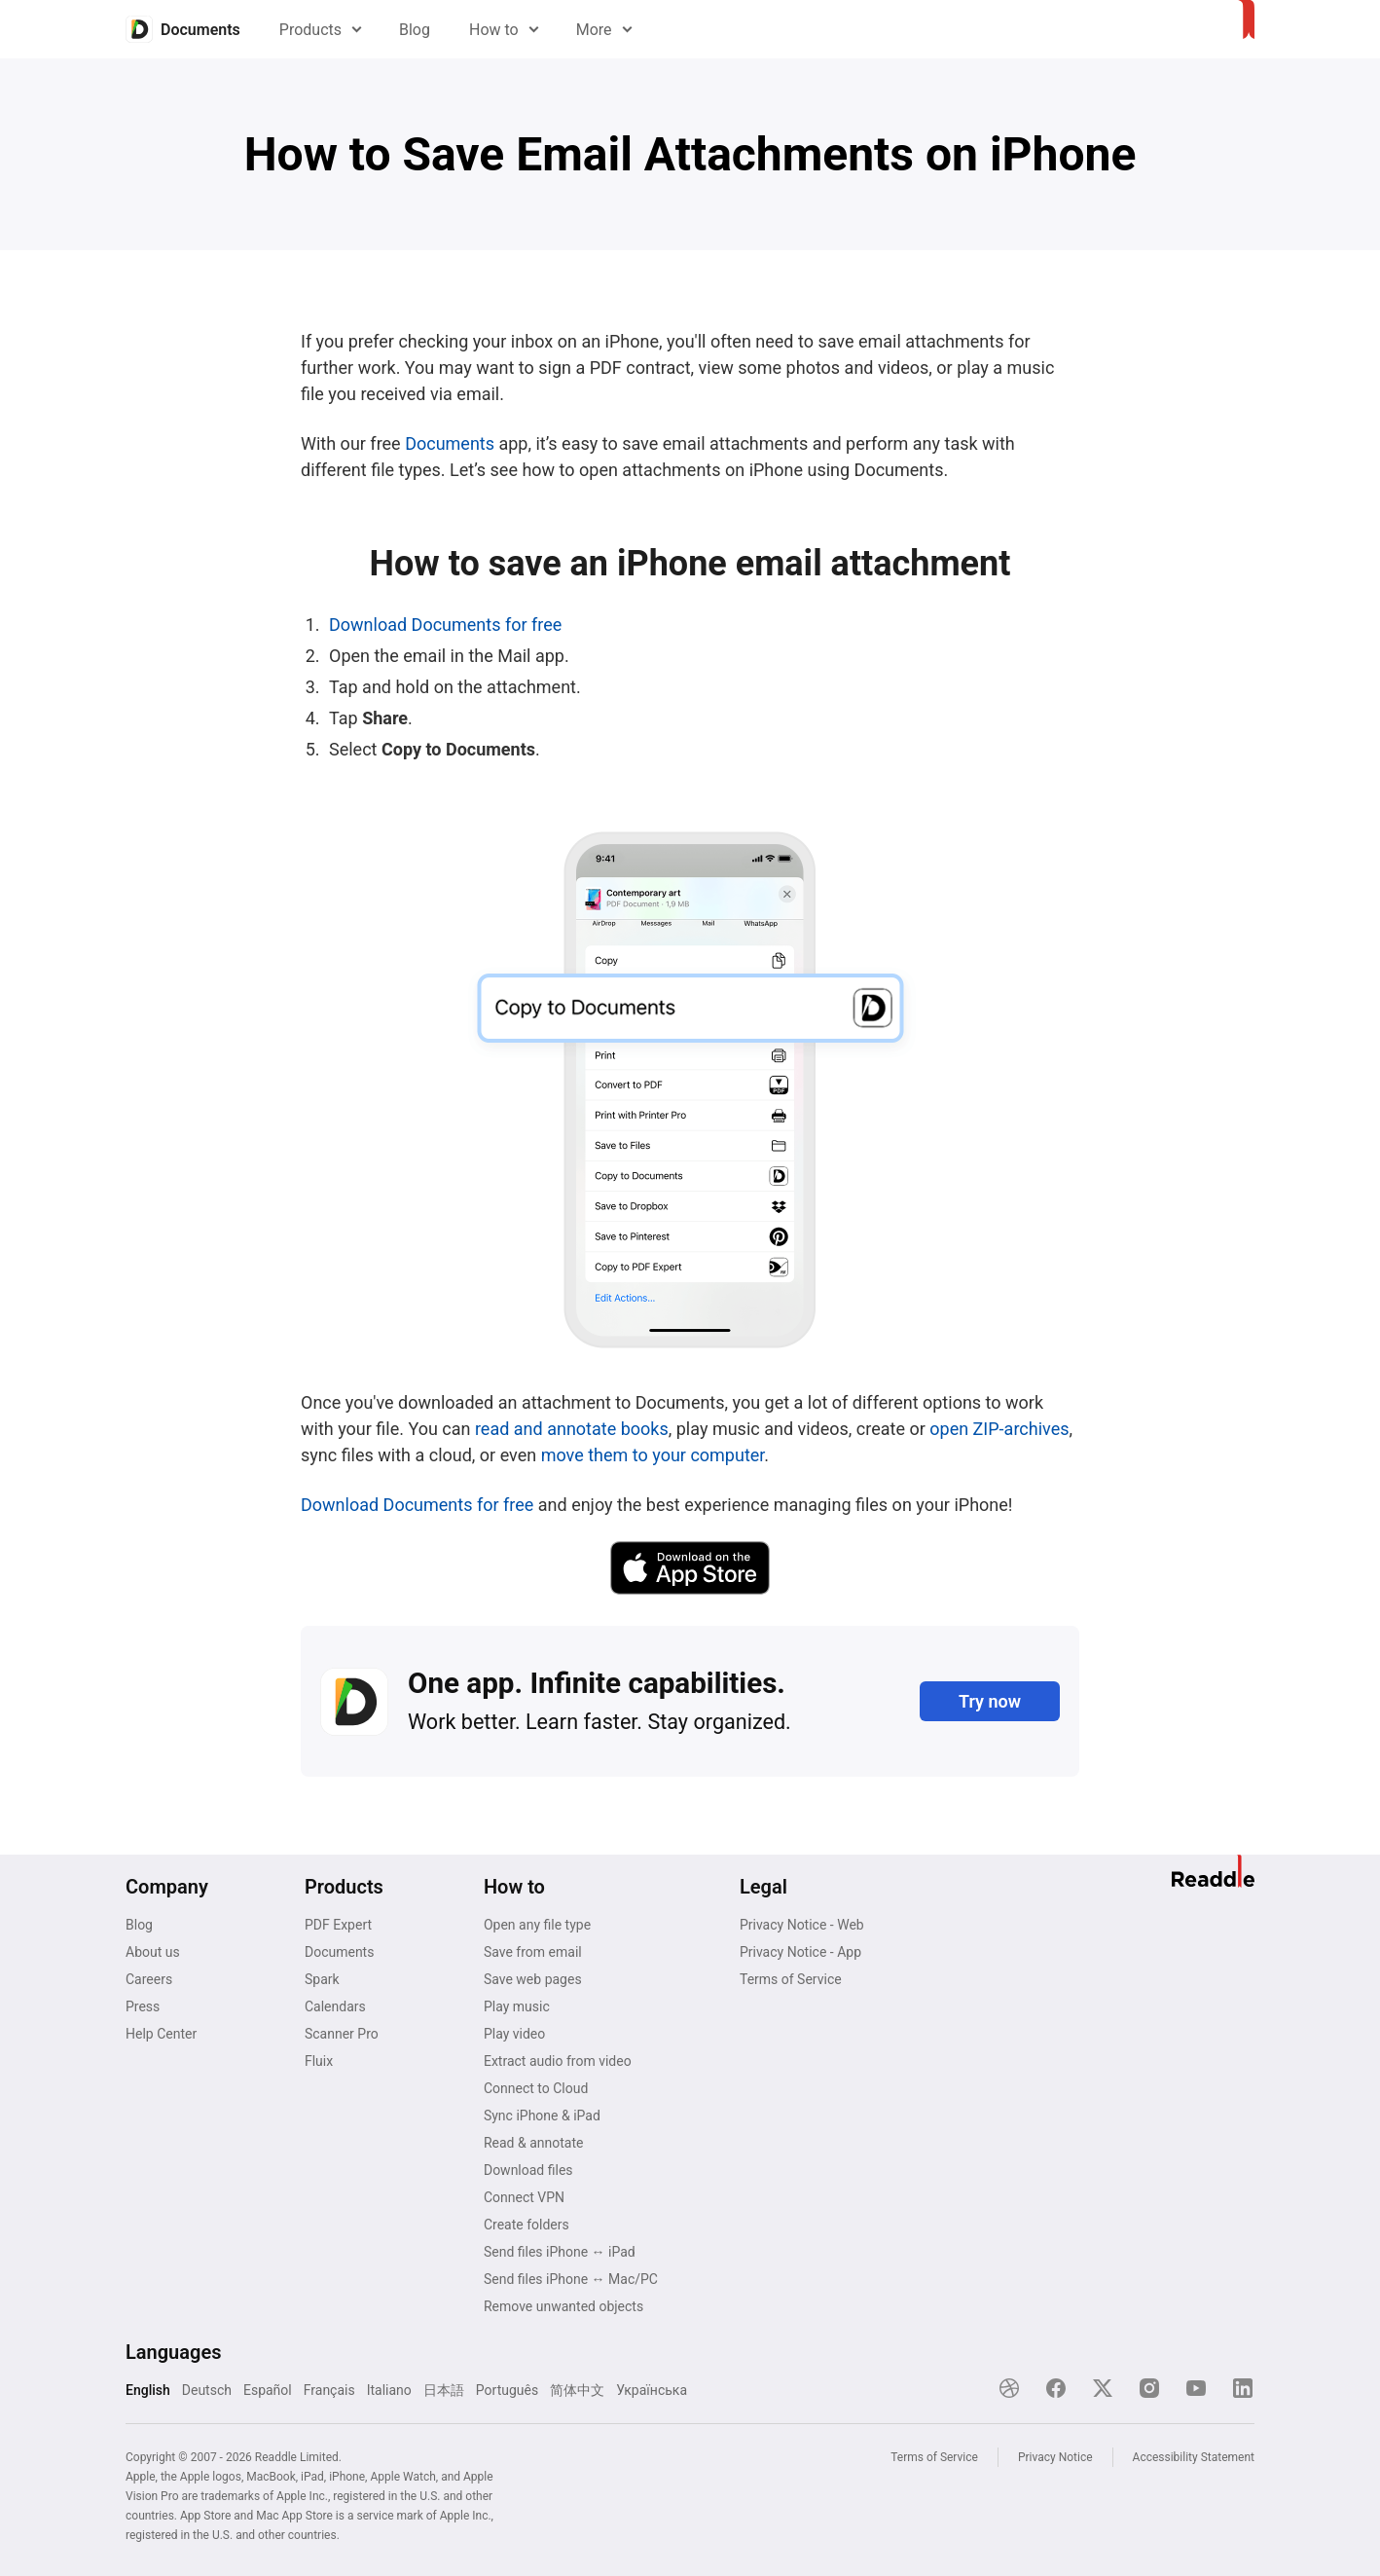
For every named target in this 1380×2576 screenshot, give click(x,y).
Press (143, 2006)
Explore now (941, 2480)
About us (153, 1952)
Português (507, 2390)
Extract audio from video (558, 2061)
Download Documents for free (445, 624)
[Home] (183, 29)
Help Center (161, 2034)
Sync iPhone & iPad (542, 2115)
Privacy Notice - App (800, 1952)
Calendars (335, 2006)
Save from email (533, 1952)
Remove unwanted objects (563, 2306)
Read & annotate (533, 2143)
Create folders (526, 2224)
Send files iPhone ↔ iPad (560, 2252)
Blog (414, 29)
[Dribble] (1009, 2388)
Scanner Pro (342, 2034)
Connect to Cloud (536, 2088)
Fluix (319, 2061)
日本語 (443, 2390)
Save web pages (533, 1979)
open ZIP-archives (999, 1428)
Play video (514, 2034)
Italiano (389, 2390)
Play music (517, 2006)
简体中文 (577, 2390)
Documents (449, 443)
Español (267, 2390)
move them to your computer (653, 1455)
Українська (651, 2390)
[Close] (1213, 2439)
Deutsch (207, 2390)
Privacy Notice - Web (802, 1924)
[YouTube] (1196, 2388)
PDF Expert (338, 1924)
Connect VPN (524, 2197)
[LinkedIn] (1242, 2388)
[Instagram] (1149, 2388)
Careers (149, 1979)
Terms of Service (791, 1979)
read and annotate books (572, 1428)
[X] (1102, 2388)
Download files (528, 2170)
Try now (990, 1701)
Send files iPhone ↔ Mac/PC (571, 2279)
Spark (322, 1979)
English (148, 2390)
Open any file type (537, 1924)
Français (329, 2390)
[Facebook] (1056, 2388)
